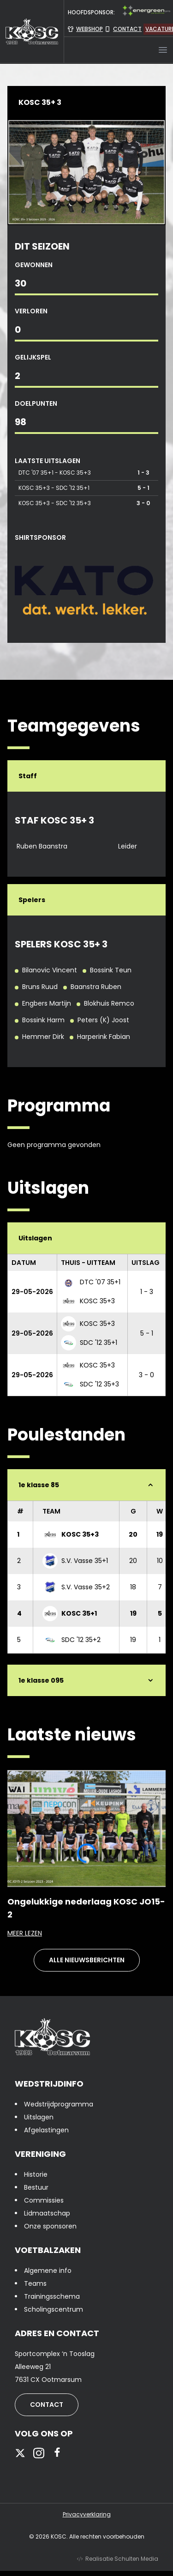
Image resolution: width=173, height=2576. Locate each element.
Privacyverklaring (87, 2514)
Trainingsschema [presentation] (52, 2296)
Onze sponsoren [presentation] (50, 2226)
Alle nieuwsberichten (87, 1960)
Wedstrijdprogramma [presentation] (58, 2104)
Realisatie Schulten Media (117, 2559)
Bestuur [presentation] (36, 2187)
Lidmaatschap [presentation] (47, 2213)
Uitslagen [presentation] (39, 2117)
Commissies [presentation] (44, 2200)
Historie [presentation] (36, 2174)
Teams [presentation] (35, 2283)
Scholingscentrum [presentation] (53, 2309)
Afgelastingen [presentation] (46, 2130)
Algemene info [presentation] (48, 2270)
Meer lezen (86, 1933)
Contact (46, 2404)
